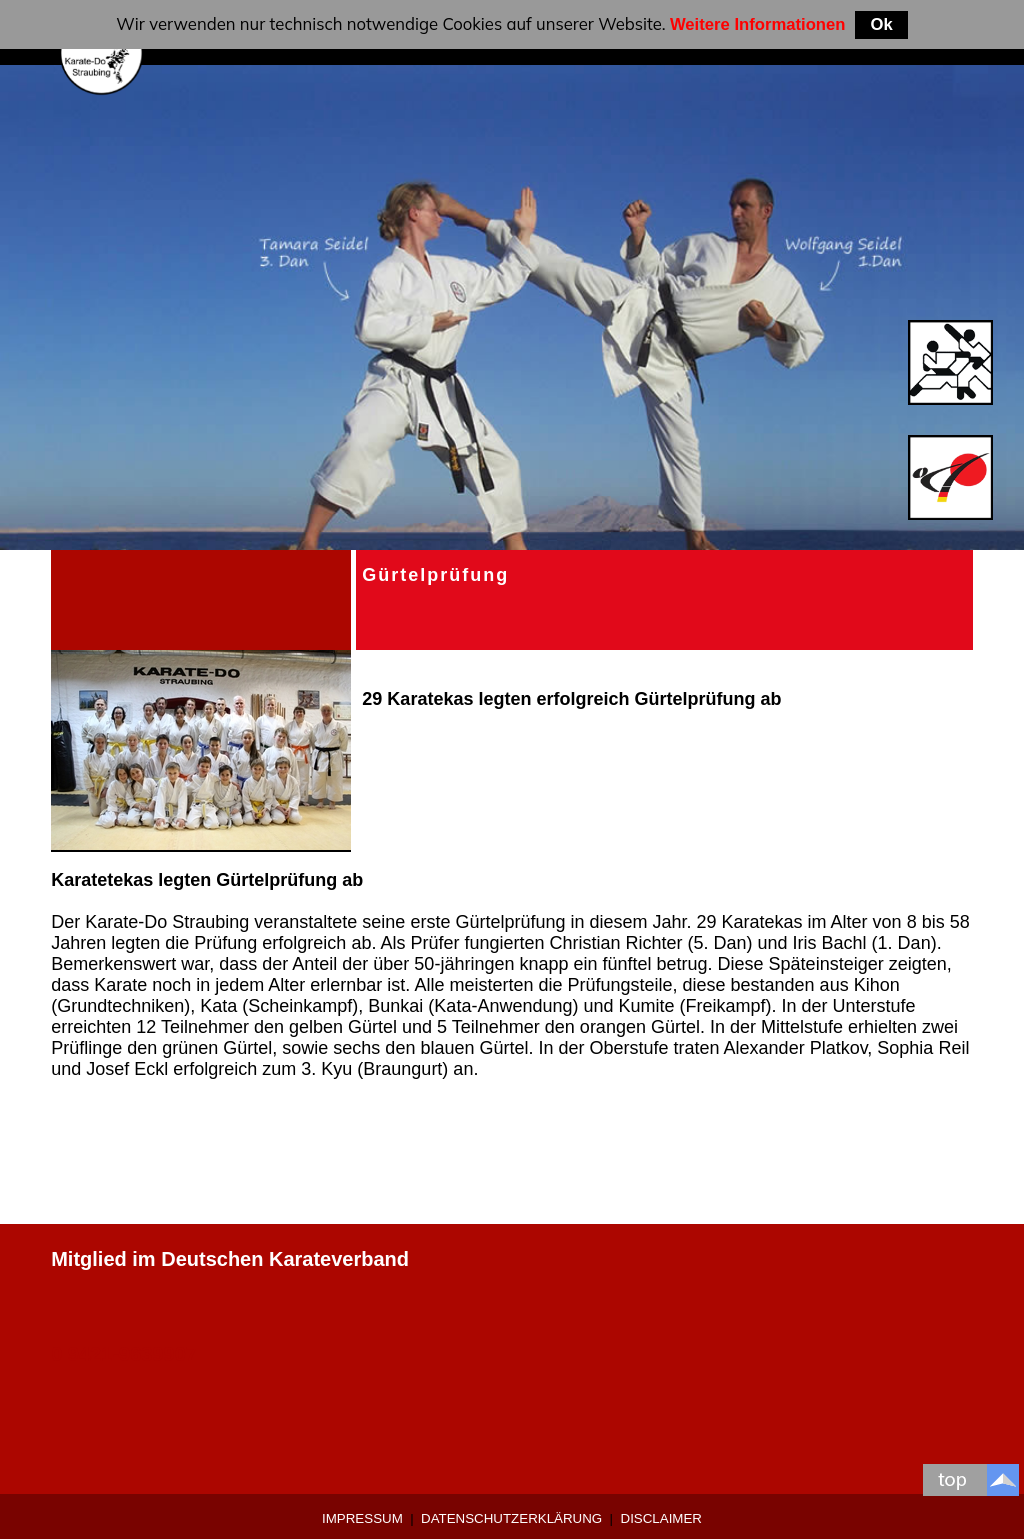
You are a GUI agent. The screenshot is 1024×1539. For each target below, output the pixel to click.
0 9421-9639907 (124, 1354)
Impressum (362, 1518)
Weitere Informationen (758, 24)
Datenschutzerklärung (511, 1518)
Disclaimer (661, 1518)
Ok (881, 24)
